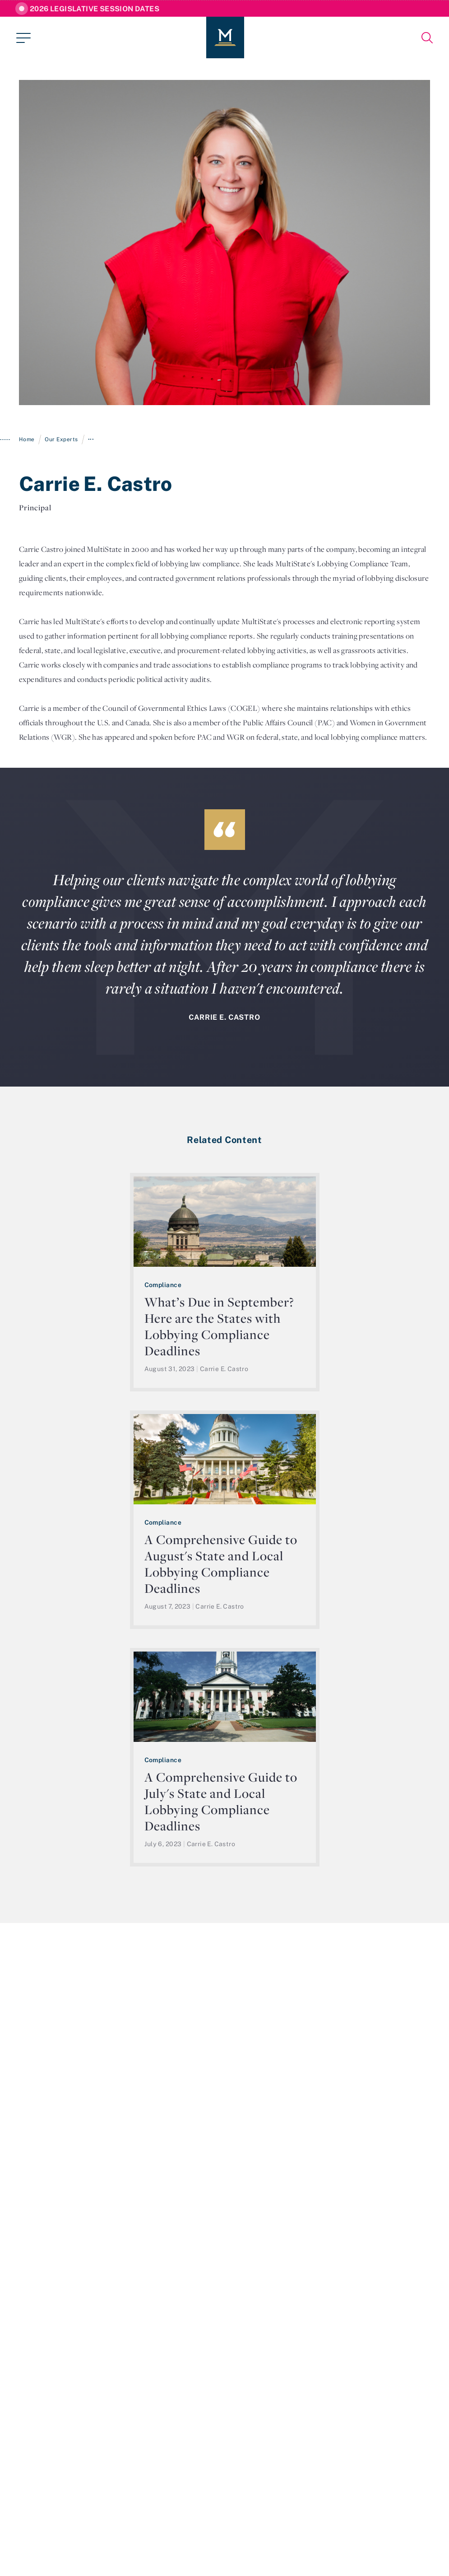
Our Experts (61, 439)
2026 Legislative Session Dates (94, 8)
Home (27, 439)
